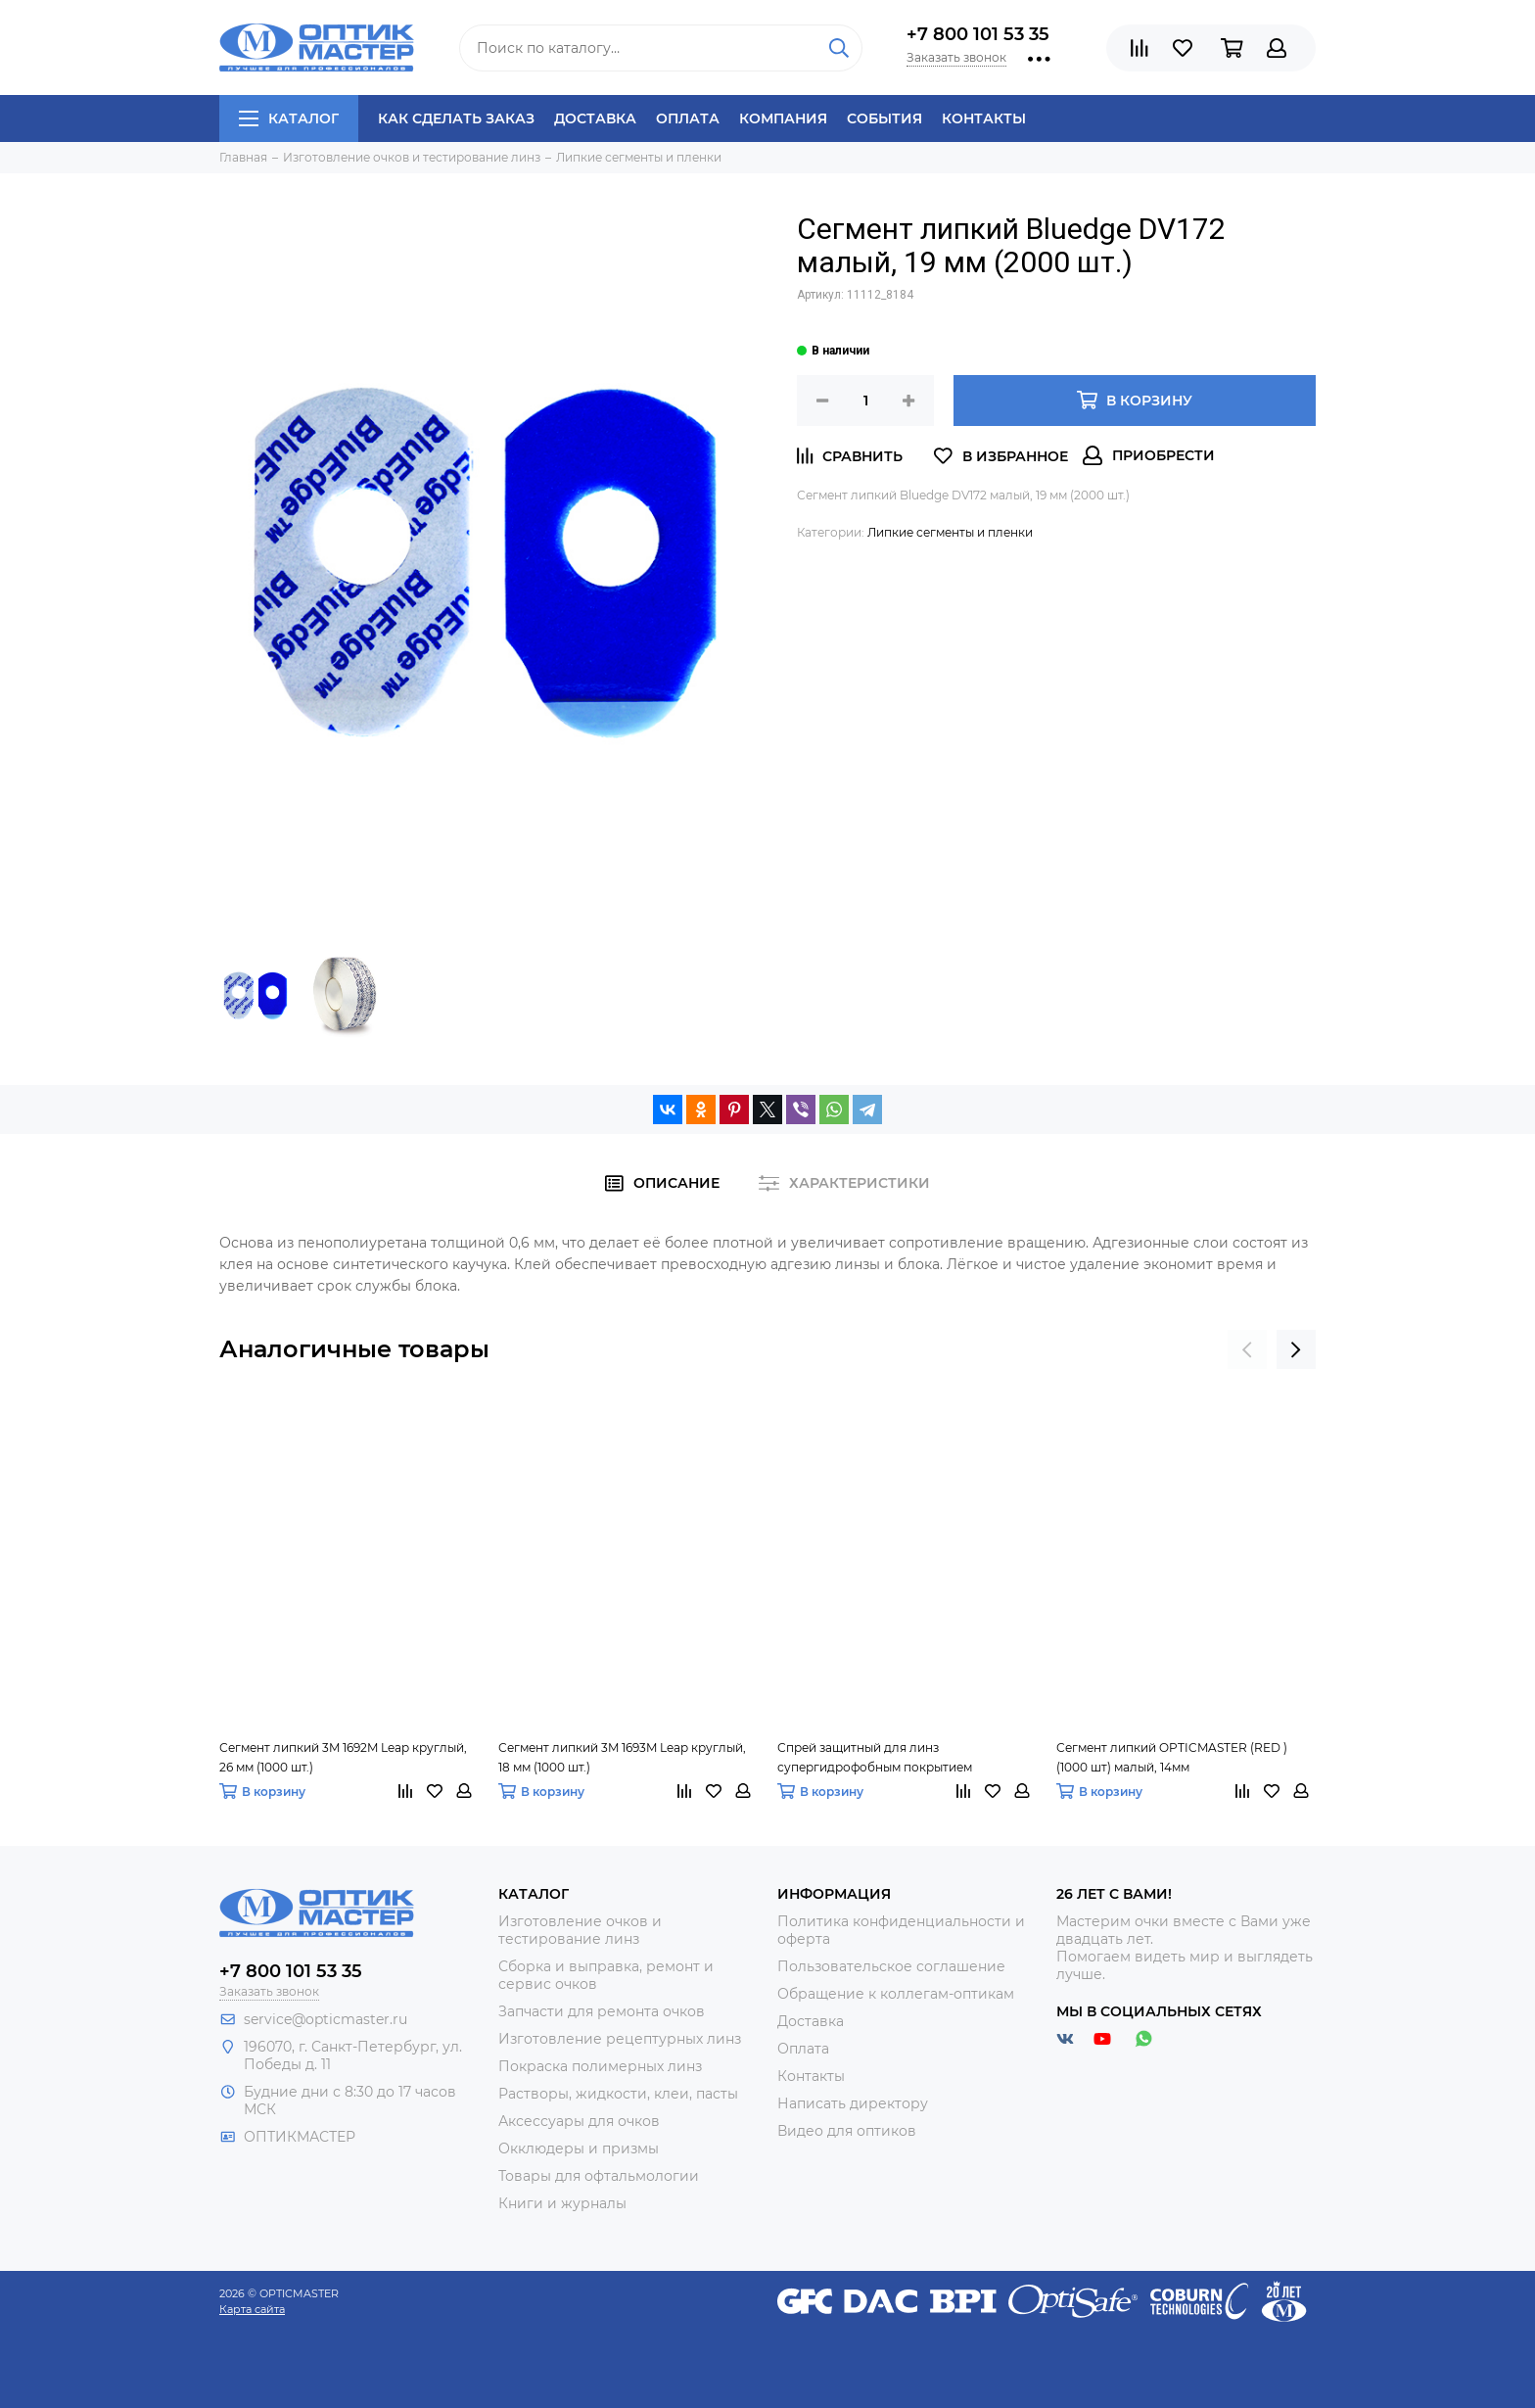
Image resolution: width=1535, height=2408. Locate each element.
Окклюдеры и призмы (578, 2148)
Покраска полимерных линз (600, 2066)
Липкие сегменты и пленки (950, 532)
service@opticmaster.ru (325, 2019)
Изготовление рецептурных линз (619, 2039)
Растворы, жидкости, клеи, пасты (618, 2093)
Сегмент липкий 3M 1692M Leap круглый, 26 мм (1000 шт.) (343, 1757)
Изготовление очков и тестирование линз (580, 1930)
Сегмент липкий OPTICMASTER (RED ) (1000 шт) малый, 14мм (1171, 1757)
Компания (783, 118)
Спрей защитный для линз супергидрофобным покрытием (874, 1757)
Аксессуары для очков (579, 2121)
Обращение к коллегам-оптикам (895, 1994)
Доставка (595, 118)
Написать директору (852, 2103)
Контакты (984, 118)
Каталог (289, 118)
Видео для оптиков (846, 2131)
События (884, 118)
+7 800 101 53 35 (978, 34)
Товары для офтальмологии (598, 2176)
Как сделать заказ (456, 118)
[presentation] (1247, 1349)
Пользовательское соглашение (891, 1966)
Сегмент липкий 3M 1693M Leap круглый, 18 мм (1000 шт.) (622, 1757)
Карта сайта (252, 2309)
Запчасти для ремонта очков (601, 2011)
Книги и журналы (562, 2203)
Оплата (688, 118)
